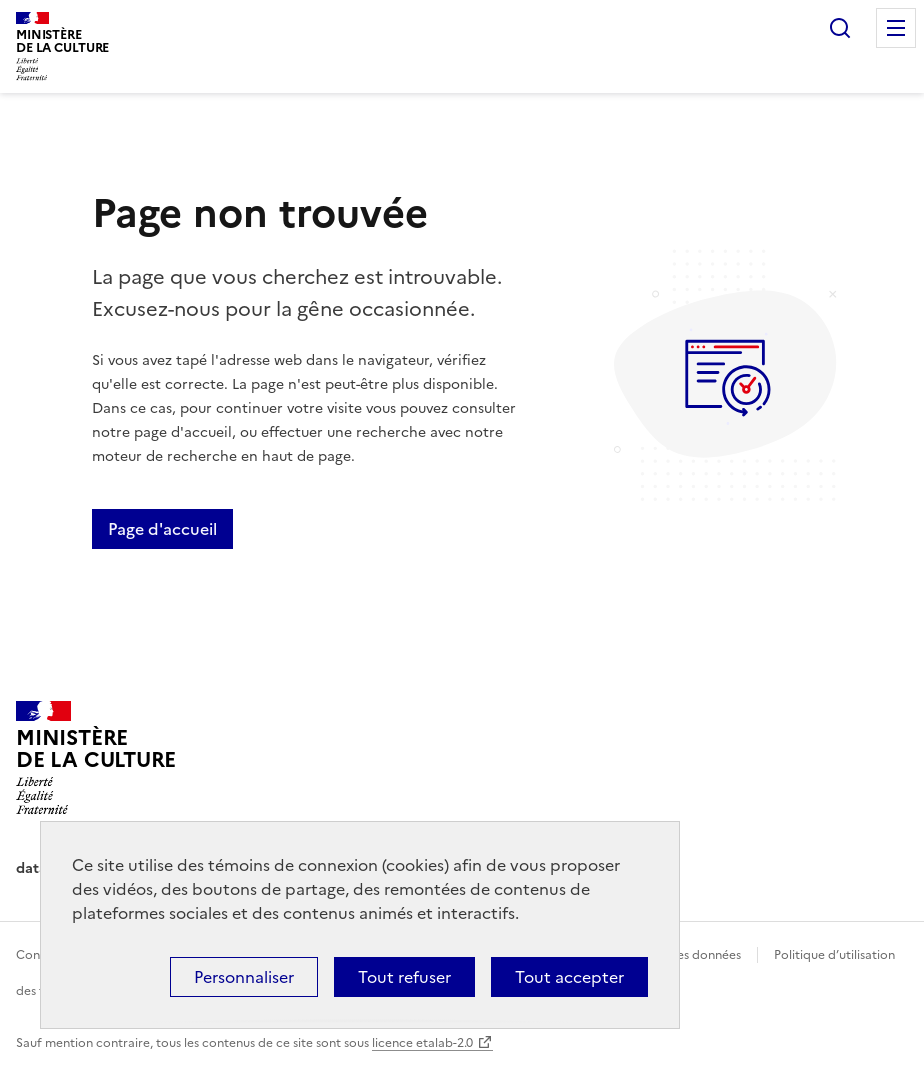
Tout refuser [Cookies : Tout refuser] (404, 977)
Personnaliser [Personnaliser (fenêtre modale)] (244, 977)
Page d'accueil (162, 529)
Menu (896, 28)
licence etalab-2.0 (422, 1043)
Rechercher (840, 28)
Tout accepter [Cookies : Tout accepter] (569, 977)
